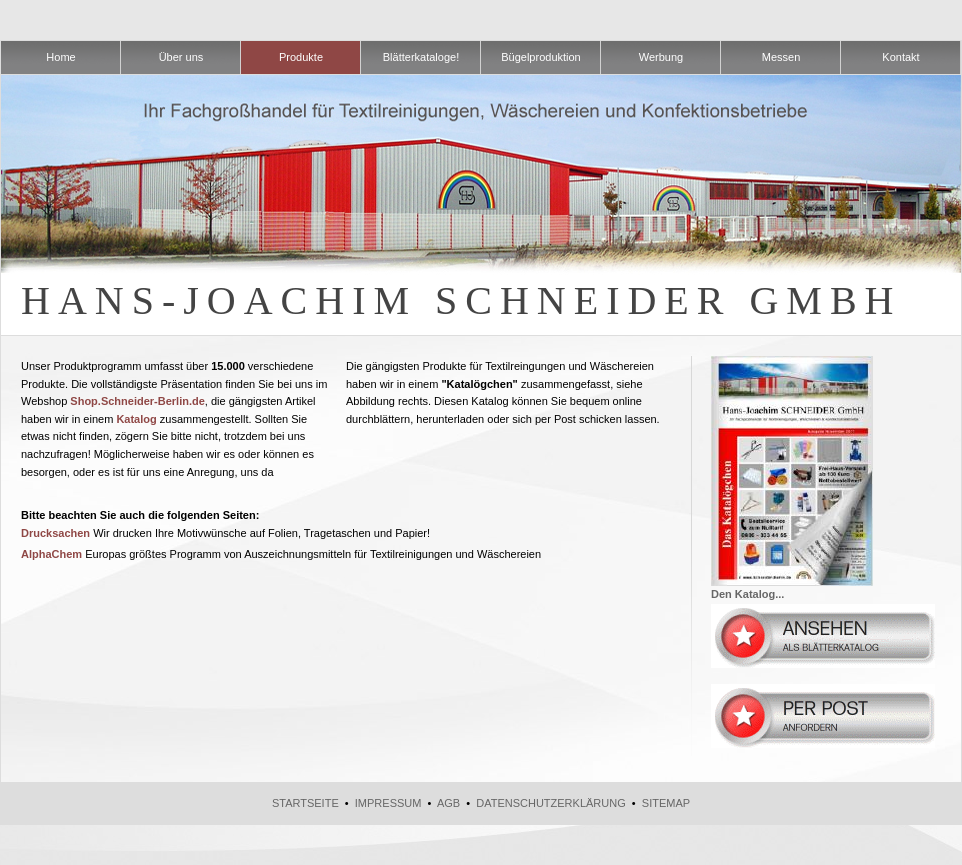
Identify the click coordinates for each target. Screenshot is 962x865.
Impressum (388, 803)
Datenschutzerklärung (551, 803)
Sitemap (666, 803)
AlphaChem (51, 554)
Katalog (136, 419)
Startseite (305, 803)
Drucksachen (55, 533)
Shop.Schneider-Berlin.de (137, 401)
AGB (448, 803)
